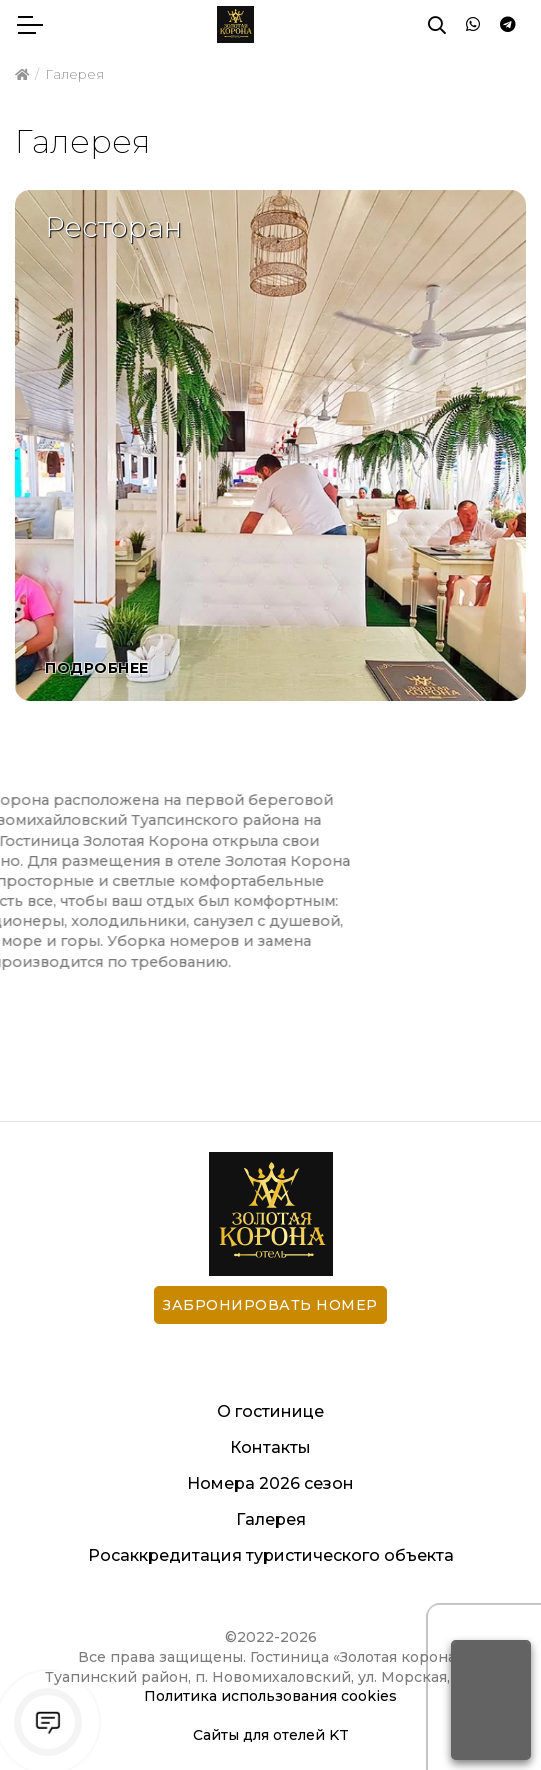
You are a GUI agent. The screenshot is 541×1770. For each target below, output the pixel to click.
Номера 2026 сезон (270, 1483)
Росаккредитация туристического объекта (271, 1555)
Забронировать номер (270, 1305)
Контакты (270, 1447)
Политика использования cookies (270, 1696)
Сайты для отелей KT (271, 1735)
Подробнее (97, 668)
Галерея (271, 1519)
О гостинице (270, 1411)
